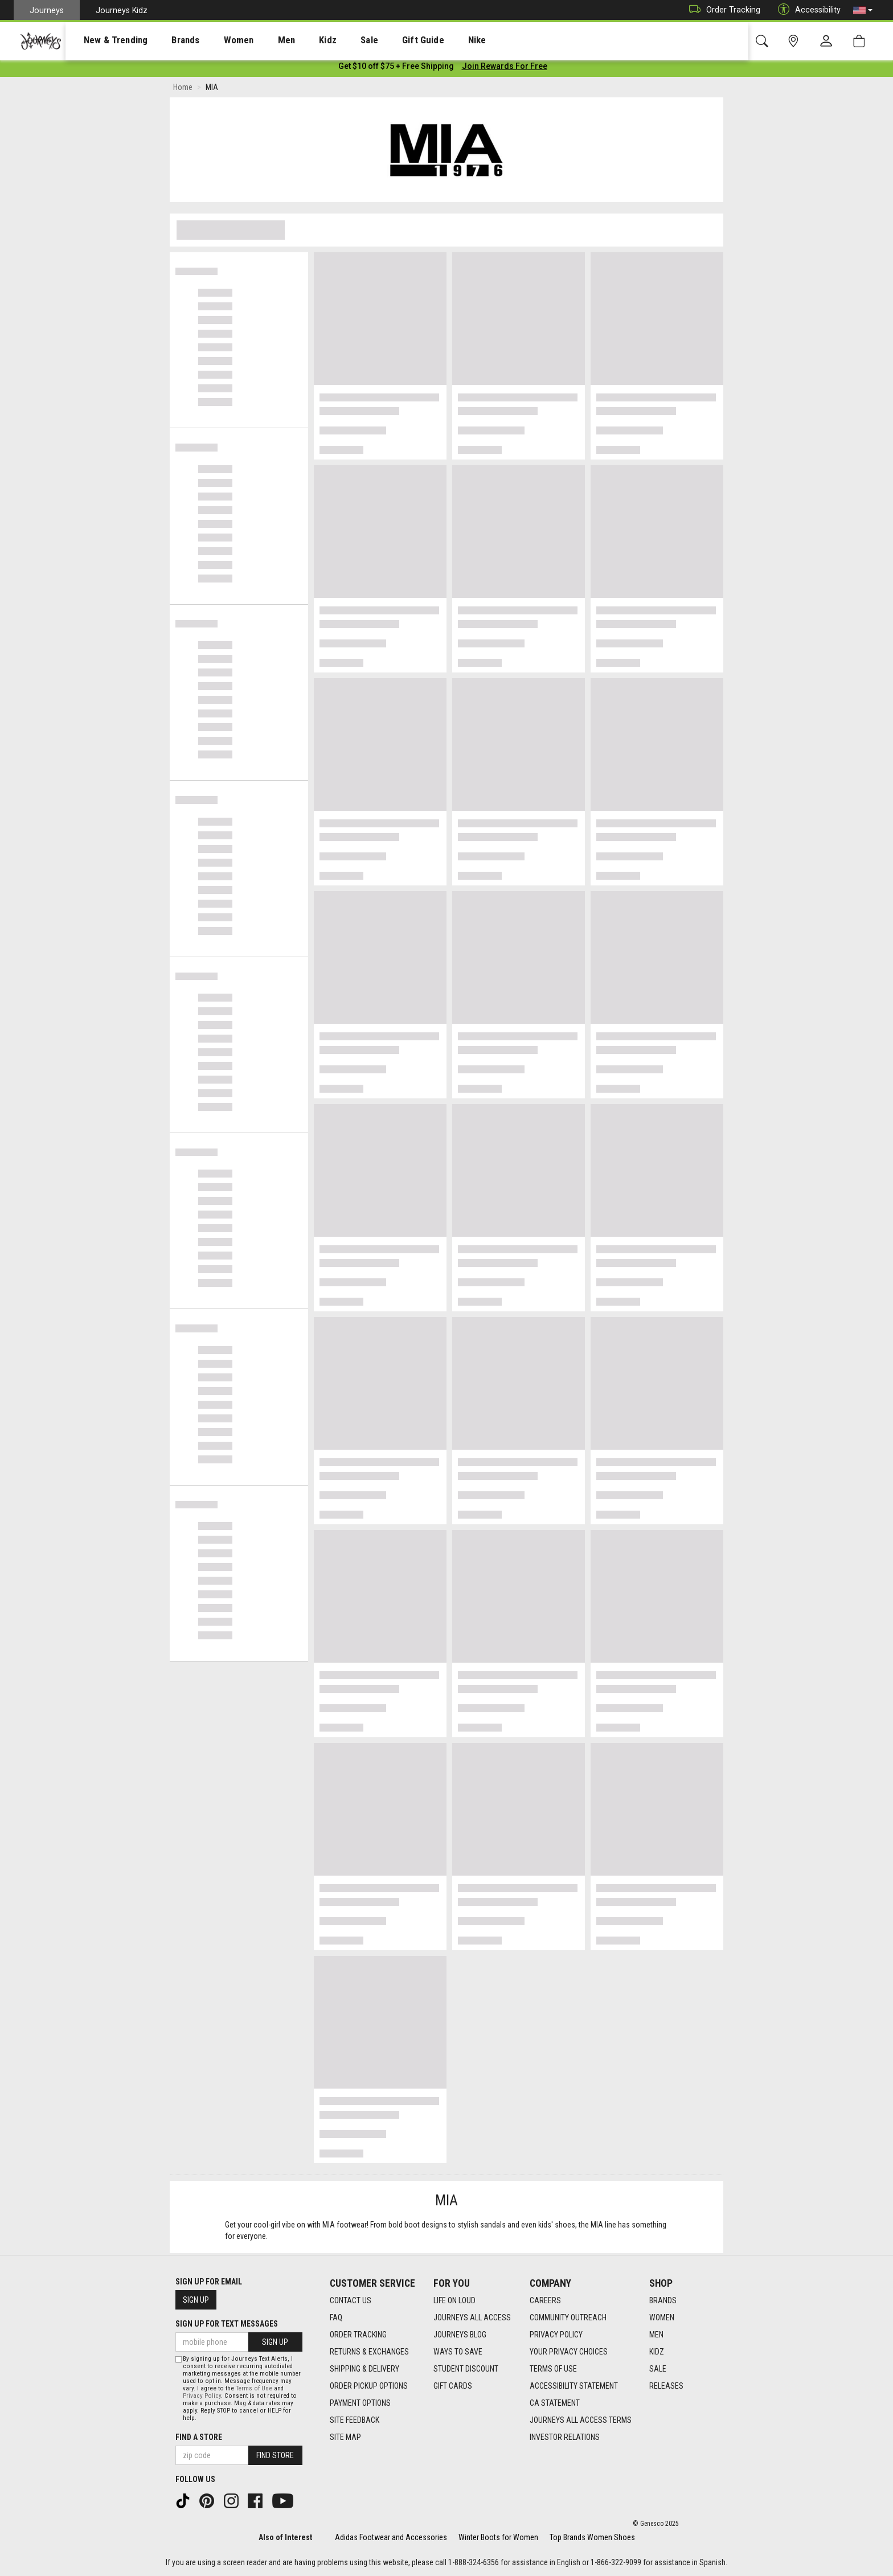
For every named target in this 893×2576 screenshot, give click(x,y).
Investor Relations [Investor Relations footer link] (565, 2437)
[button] (863, 10)
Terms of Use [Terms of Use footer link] (553, 2369)
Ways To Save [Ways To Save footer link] (457, 2352)
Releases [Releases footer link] (666, 2386)
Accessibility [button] (806, 10)
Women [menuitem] (214, 40)
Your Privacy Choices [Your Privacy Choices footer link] (569, 2352)
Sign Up (196, 2300)
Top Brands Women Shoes (592, 2537)
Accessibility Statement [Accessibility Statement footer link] (574, 2386)
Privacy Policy (202, 2395)
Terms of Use (254, 2388)
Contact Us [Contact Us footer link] (350, 2301)
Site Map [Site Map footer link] (345, 2437)
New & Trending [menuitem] (105, 40)
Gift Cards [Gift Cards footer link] (452, 2386)
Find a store (198, 2437)
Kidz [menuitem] (293, 40)
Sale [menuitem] (329, 40)
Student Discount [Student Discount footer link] (465, 2369)
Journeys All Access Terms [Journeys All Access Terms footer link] (581, 2420)
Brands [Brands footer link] (663, 2301)
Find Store (275, 2455)
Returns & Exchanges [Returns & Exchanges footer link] (369, 2352)
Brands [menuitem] (167, 40)
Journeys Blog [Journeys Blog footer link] (459, 2335)
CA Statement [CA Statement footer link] (555, 2403)
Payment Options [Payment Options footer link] (360, 2403)
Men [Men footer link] (656, 2335)
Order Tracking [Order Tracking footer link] (358, 2335)
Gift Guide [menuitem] (376, 40)
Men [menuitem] (256, 40)
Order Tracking (721, 10)
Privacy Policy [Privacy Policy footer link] (556, 2335)
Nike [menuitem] (422, 40)
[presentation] (105, 40)
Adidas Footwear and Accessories (391, 2537)
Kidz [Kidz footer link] (656, 2352)
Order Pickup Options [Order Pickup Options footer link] (369, 2386)
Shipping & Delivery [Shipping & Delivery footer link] (364, 2369)
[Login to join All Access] (396, 68)
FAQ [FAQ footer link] (336, 2318)
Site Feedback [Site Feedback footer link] (354, 2420)
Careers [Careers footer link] (545, 2301)
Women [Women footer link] (661, 2318)
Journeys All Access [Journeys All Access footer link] (472, 2318)
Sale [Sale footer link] (657, 2369)
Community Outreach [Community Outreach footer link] (568, 2318)
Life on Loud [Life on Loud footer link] (454, 2301)
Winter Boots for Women (498, 2537)
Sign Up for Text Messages (226, 2324)
